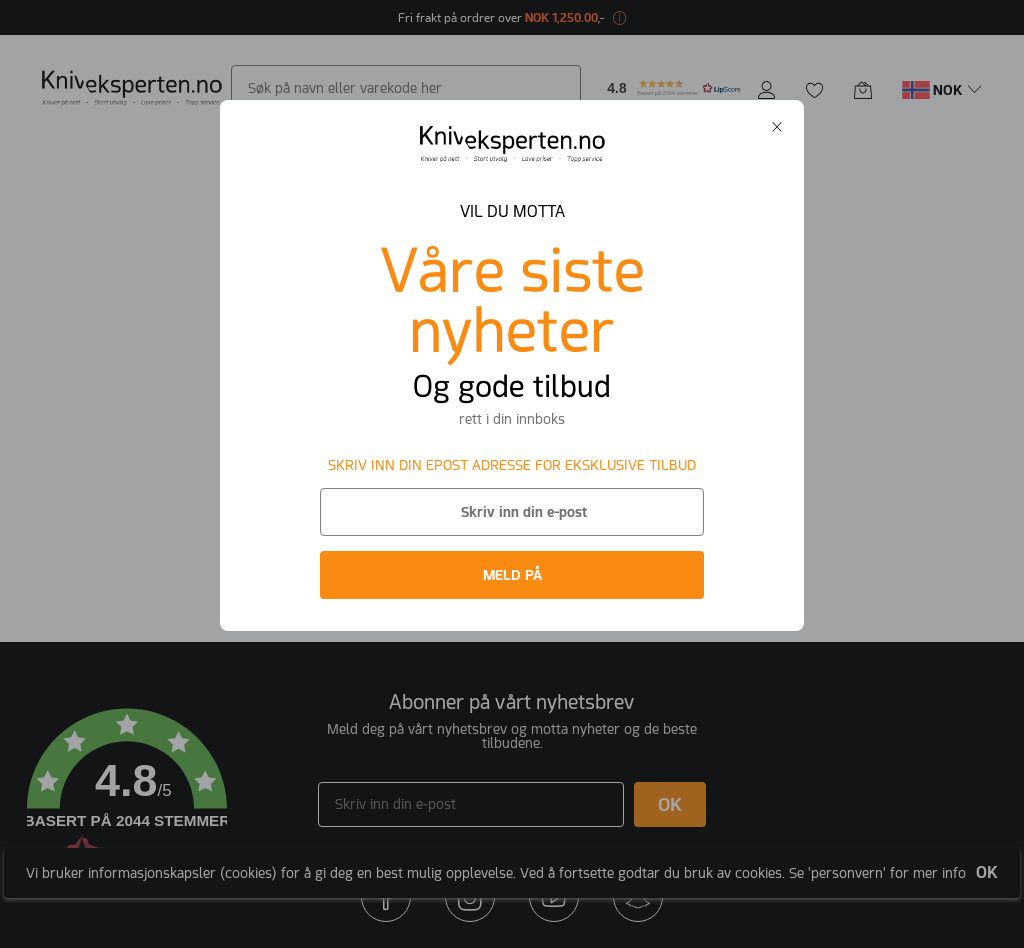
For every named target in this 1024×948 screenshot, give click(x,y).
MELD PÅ (512, 575)
